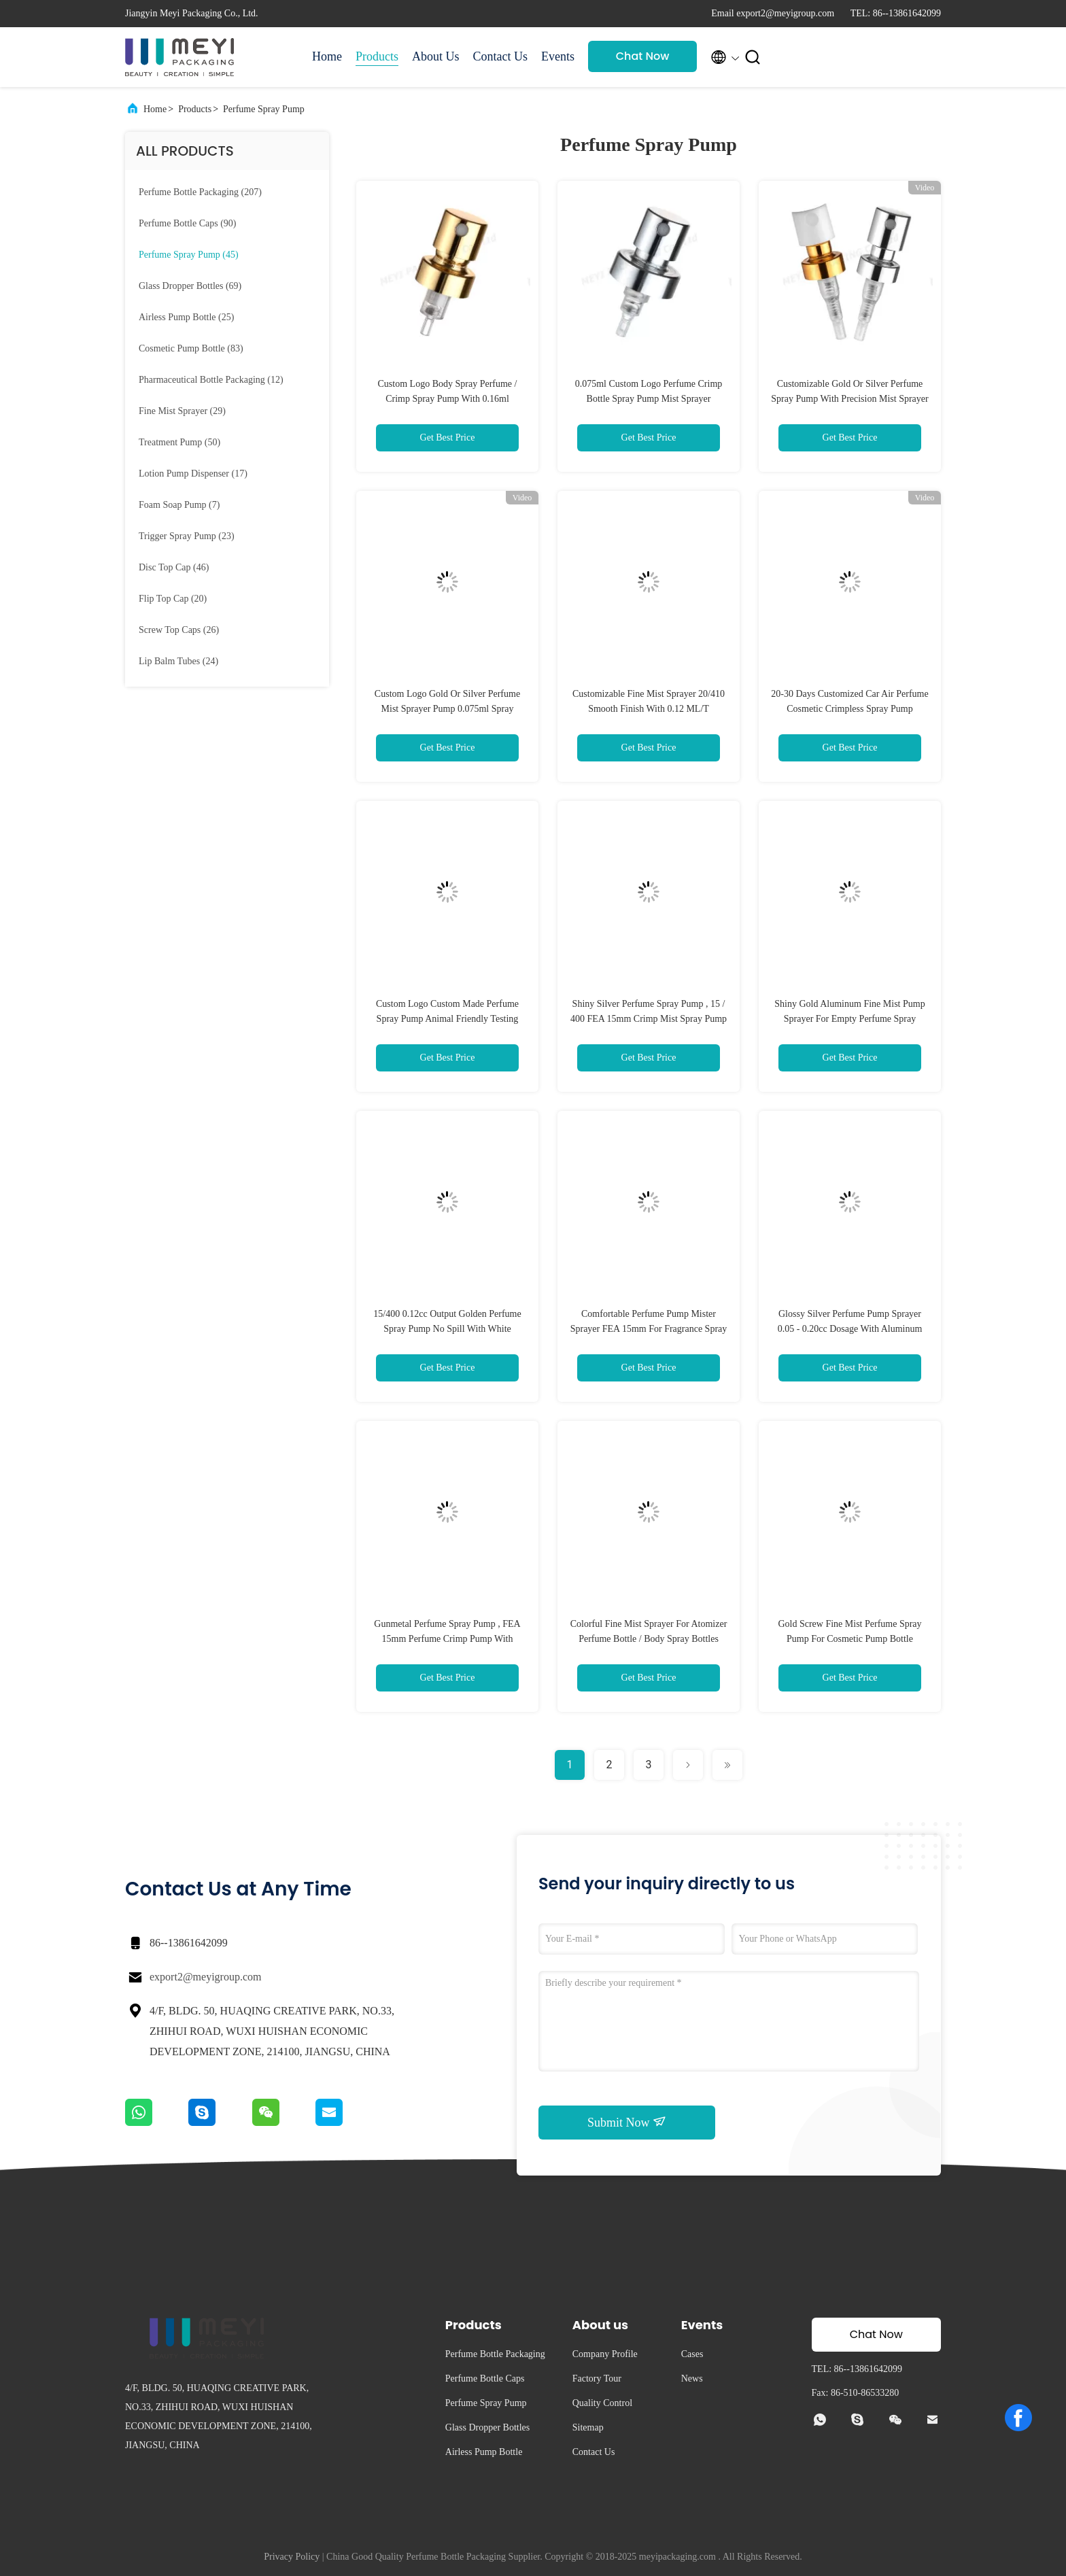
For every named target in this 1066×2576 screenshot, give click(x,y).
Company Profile (605, 2354)
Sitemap (588, 2427)
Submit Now (626, 2121)
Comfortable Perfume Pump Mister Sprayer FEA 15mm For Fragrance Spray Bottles (648, 1329)
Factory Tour (596, 2378)
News (692, 2378)
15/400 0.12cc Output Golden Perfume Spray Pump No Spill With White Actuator (447, 1329)
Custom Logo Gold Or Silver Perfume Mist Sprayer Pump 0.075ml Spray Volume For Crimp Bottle (447, 709)
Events (557, 56)
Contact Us (500, 56)
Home (327, 56)
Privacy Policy (292, 2557)
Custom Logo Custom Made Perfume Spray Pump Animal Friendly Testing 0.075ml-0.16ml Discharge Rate (447, 1019)
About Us (436, 56)
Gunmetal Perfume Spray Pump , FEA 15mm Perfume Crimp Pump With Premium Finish (447, 1639)
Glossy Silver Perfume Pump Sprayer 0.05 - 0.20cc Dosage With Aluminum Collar (850, 1329)
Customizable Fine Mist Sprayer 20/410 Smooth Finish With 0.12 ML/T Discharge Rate (648, 709)
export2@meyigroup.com (205, 1976)
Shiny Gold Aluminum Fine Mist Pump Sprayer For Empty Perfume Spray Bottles (849, 1019)
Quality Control (602, 2403)
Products (377, 56)
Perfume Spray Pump (264, 109)
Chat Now (643, 56)
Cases (692, 2354)
